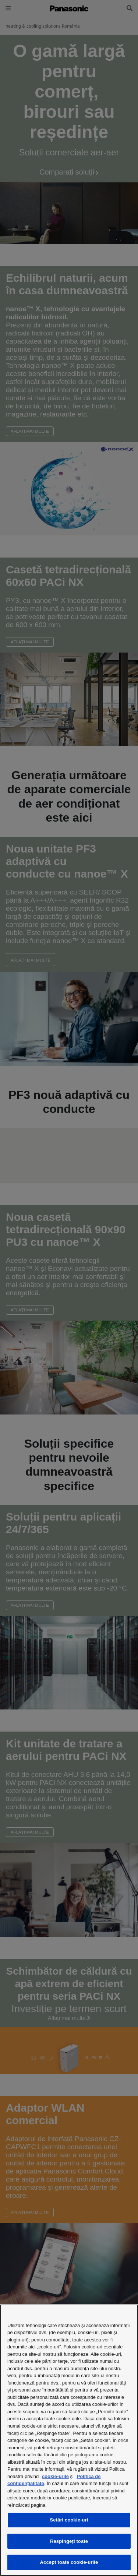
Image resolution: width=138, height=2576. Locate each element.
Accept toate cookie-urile (69, 2562)
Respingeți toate (69, 2541)
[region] (69, 2440)
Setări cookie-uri (69, 2520)
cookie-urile (55, 2476)
